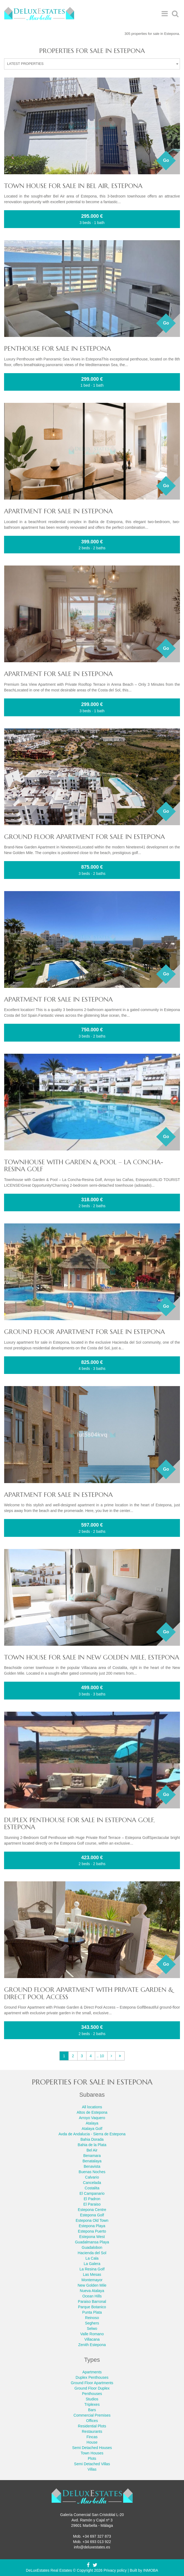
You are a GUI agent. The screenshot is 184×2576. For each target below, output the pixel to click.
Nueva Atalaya (92, 2291)
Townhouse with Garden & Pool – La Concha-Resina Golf (83, 1165)
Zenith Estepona (92, 2345)
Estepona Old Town (92, 2220)
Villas (92, 2469)
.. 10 (100, 2056)
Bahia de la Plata (92, 2145)
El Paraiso (92, 2204)
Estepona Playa (92, 2226)
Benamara (92, 2155)
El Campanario (92, 2193)
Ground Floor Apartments (92, 2383)
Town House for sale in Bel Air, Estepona (73, 186)
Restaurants (92, 2431)
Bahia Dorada (92, 2139)
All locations (92, 2107)
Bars (92, 2410)
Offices (92, 2420)
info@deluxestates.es (92, 2547)
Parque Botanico (92, 2307)
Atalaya (92, 2123)
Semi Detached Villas (92, 2464)
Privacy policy (115, 2570)
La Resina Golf (92, 2269)
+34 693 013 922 (96, 2542)
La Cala (91, 2258)
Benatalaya (91, 2161)
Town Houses (92, 2453)
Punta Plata (92, 2312)
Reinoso (92, 2318)
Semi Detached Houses (92, 2447)
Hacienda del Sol (92, 2253)
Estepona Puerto (92, 2231)
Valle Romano (92, 2334)
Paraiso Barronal (92, 2301)
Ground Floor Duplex (92, 2388)
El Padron (92, 2199)
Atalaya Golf (92, 2128)
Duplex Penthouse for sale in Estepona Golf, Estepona (79, 1823)
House (91, 2442)
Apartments (92, 2372)
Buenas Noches (92, 2172)
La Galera (92, 2263)
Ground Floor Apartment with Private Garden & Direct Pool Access (88, 1993)
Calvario (92, 2177)
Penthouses (92, 2393)
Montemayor (92, 2280)
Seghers (92, 2323)
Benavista (92, 2166)
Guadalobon (92, 2247)
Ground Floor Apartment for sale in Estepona (84, 837)
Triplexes (91, 2404)
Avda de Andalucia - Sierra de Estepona (91, 2134)
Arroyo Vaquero (92, 2118)
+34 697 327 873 (96, 2536)
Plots (92, 2458)
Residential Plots (92, 2426)
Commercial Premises (92, 2415)
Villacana (92, 2339)
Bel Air (91, 2150)
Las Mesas (92, 2274)
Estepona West (92, 2236)
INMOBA (150, 2570)
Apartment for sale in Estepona (58, 511)
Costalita (92, 2188)
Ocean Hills (92, 2296)
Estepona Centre (92, 2209)
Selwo (92, 2328)
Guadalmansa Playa (92, 2242)
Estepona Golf (92, 2215)
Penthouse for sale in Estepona (57, 348)
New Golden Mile (92, 2285)
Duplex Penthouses (92, 2377)
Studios (92, 2399)
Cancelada (92, 2182)
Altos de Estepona (92, 2112)
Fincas (92, 2437)
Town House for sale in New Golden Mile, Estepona (91, 1657)
